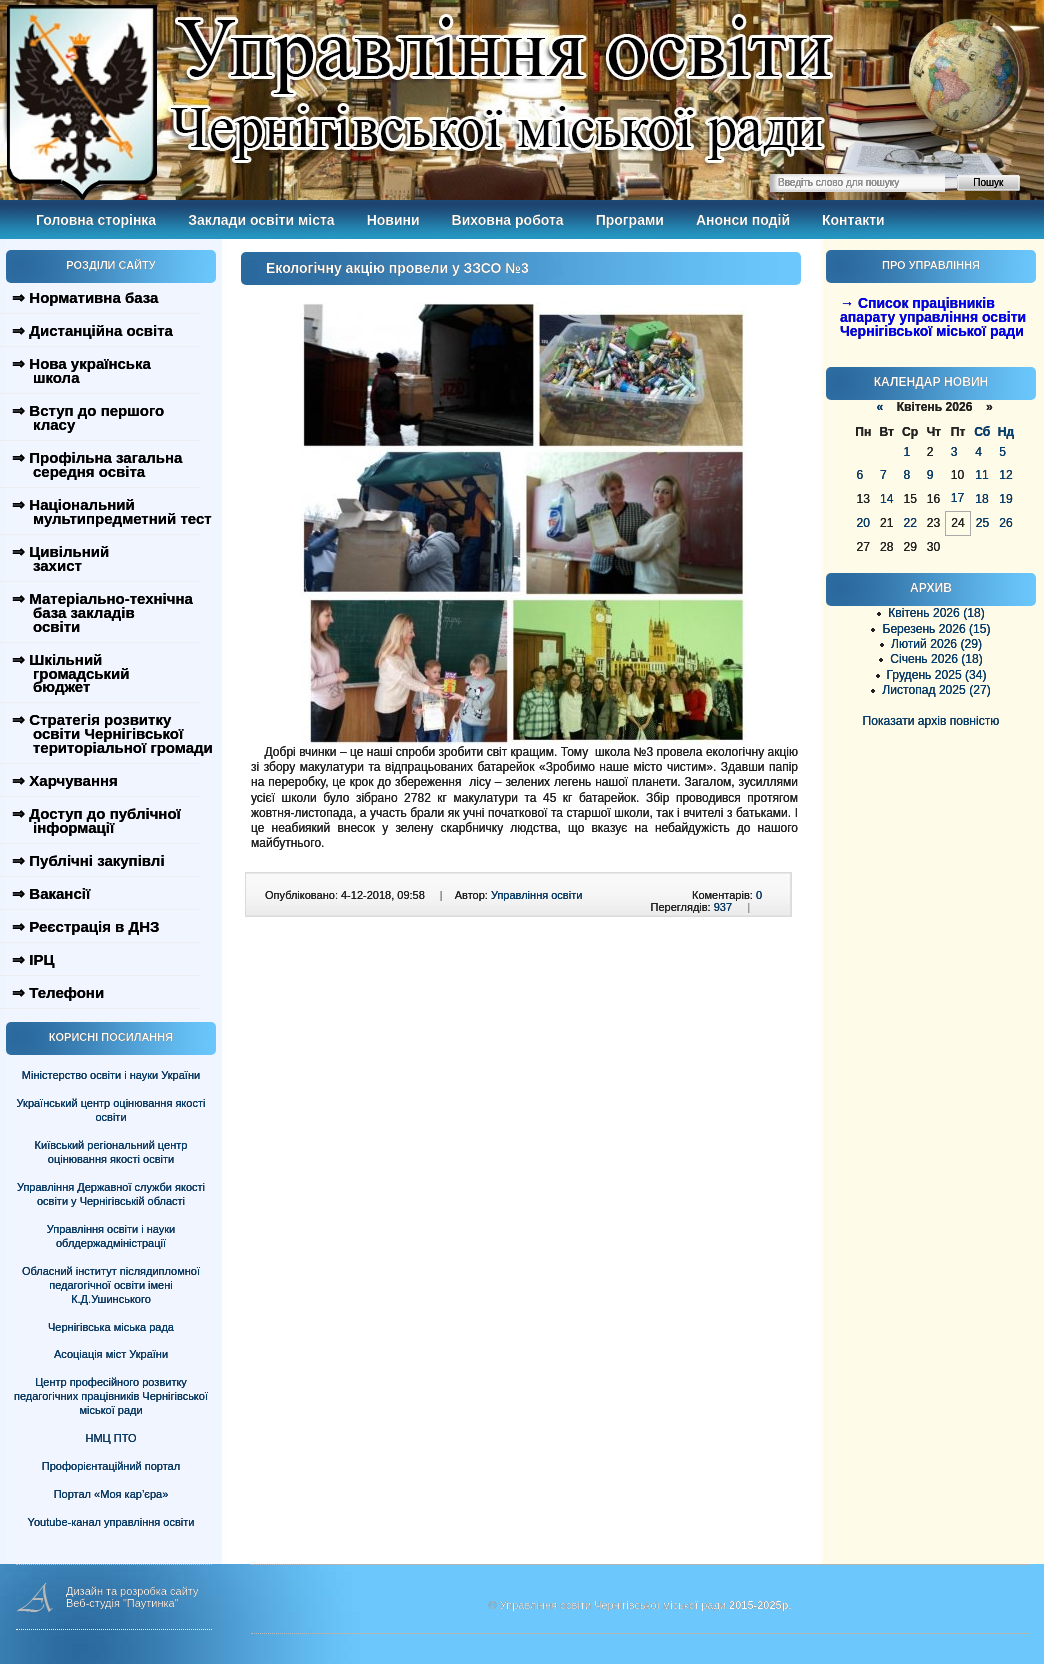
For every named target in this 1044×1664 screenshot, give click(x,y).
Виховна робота (508, 220)
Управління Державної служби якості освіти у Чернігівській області (111, 1194)
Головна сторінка (96, 220)
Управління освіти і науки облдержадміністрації (111, 1236)
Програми (630, 220)
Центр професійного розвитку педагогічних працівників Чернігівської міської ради (111, 1396)
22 (909, 523)
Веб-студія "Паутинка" (122, 1603)
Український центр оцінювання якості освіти (111, 1110)
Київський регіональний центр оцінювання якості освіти (111, 1152)
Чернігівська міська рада (111, 1327)
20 (863, 523)
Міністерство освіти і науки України (111, 1075)
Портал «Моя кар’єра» (111, 1494)
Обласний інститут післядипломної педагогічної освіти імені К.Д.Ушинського (111, 1285)
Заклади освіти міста (261, 220)
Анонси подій (743, 220)
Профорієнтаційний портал (111, 1466)
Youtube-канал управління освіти (111, 1522)
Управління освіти (536, 895)
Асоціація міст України (111, 1354)
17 (957, 498)
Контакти (853, 220)
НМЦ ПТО (111, 1438)
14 (886, 499)
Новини (393, 220)
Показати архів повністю (931, 721)
